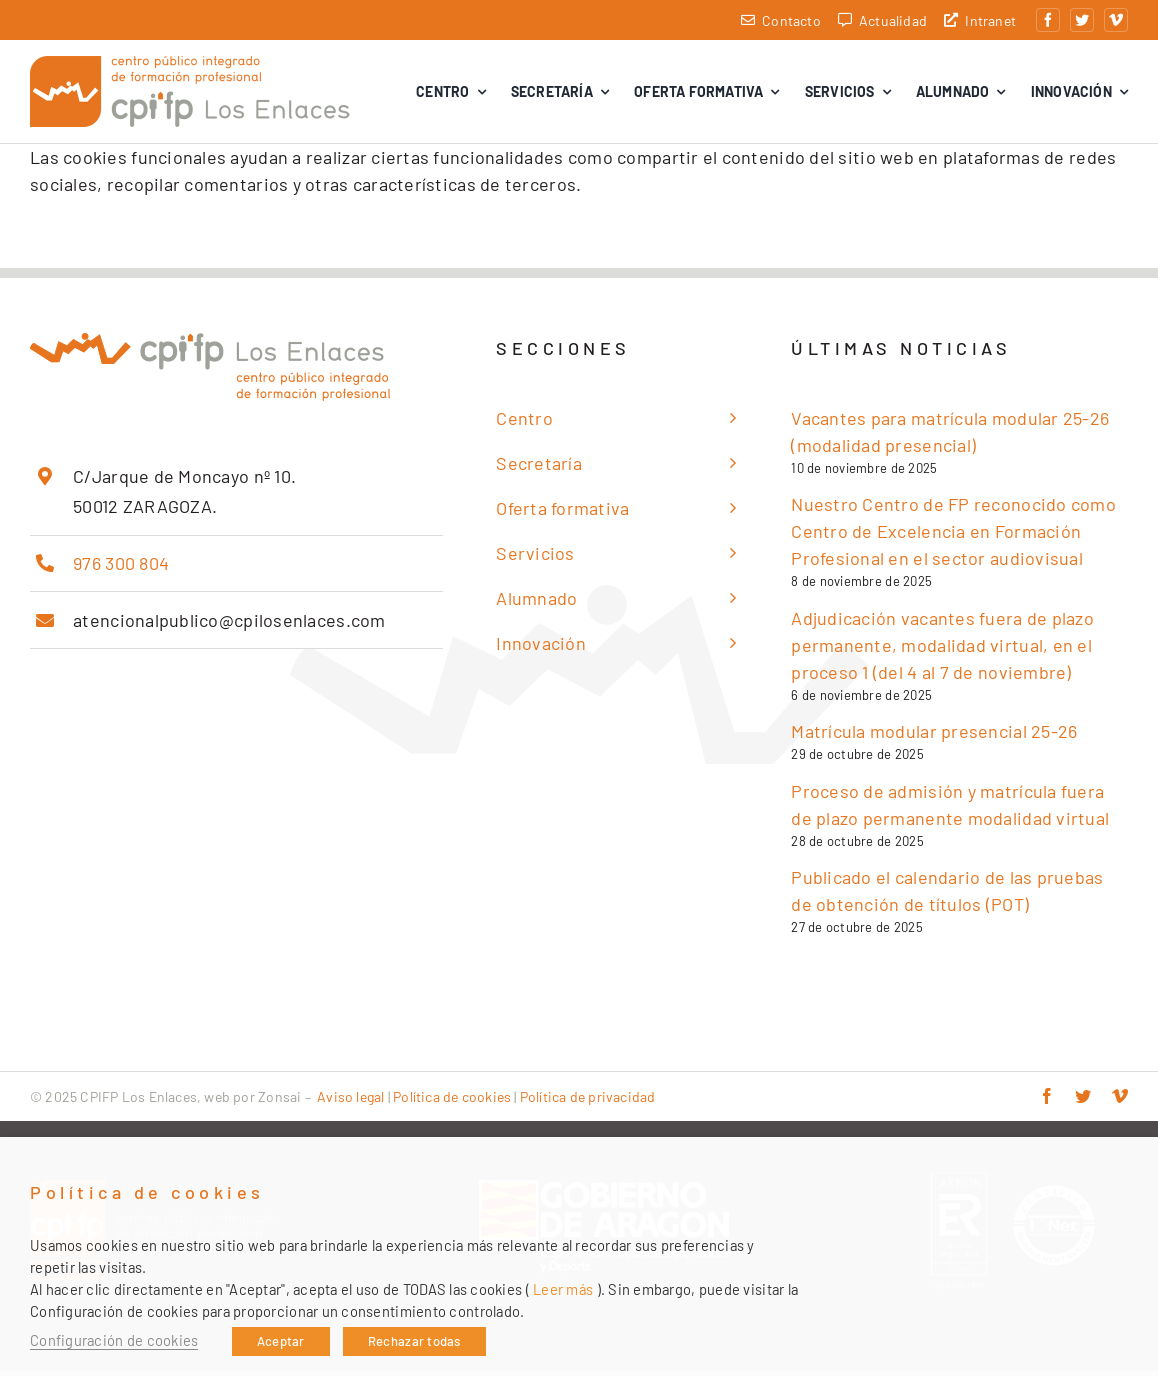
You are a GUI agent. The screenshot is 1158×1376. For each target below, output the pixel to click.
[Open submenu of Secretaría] (727, 469)
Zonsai (279, 1102)
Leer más (563, 1289)
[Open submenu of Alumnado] (727, 604)
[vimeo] (1116, 20)
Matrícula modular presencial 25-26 (934, 737)
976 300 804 (121, 569)
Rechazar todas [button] (414, 1341)
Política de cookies (452, 1102)
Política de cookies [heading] (147, 1192)
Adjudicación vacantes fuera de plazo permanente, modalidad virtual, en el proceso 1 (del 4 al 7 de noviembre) (942, 651)
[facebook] (1048, 20)
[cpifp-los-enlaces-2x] (190, 68)
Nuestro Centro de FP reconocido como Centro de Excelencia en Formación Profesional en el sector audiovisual (953, 537)
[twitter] (1082, 20)
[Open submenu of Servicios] (727, 559)
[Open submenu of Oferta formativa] (727, 514)
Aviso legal (350, 1102)
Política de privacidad (588, 1102)
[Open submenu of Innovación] (727, 649)
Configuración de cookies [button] (114, 1340)
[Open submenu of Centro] (727, 424)
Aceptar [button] (281, 1341)
